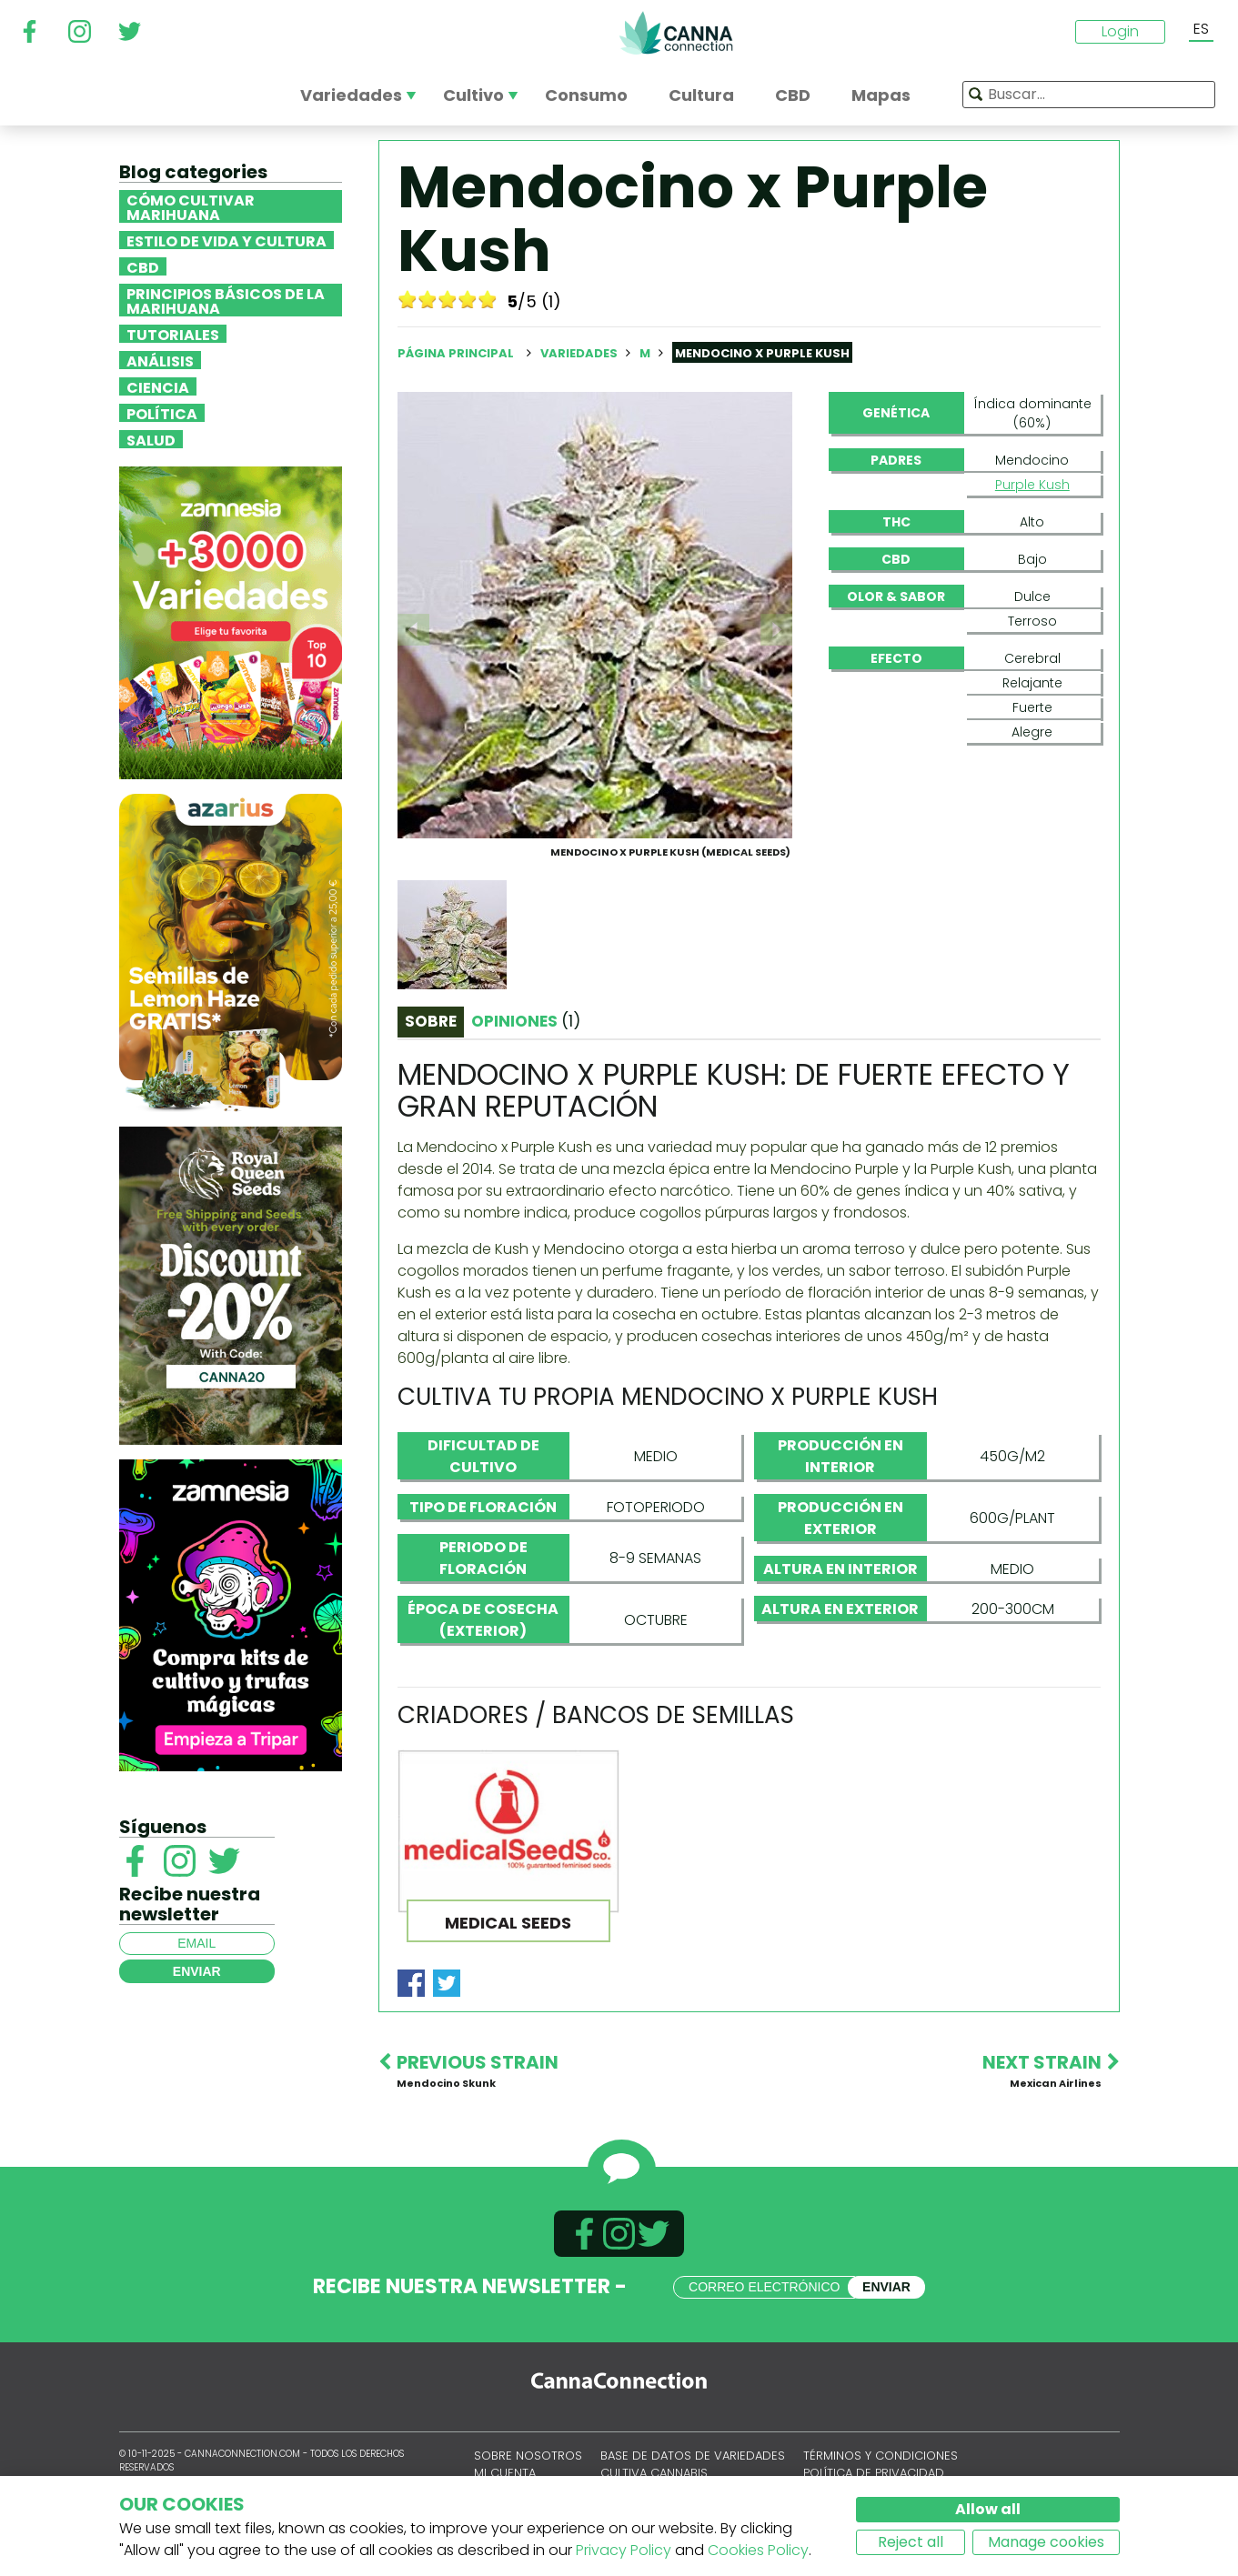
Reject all (910, 2541)
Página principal (456, 353)
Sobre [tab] (431, 1021)
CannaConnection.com (676, 32)
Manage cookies (1046, 2541)
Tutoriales (172, 334)
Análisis (160, 360)
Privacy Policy (623, 2550)
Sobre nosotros (528, 2455)
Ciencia (157, 386)
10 (488, 299)
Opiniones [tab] (525, 1021)
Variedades (580, 353)
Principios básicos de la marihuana (225, 300)
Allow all (988, 2509)
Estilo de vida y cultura (226, 240)
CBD (142, 266)
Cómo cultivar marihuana (190, 206)
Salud (151, 439)
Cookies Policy (758, 2550)
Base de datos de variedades (692, 2455)
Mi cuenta (505, 2472)
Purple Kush (1032, 485)
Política (161, 413)
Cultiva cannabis (654, 2472)
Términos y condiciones (880, 2455)
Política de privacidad (873, 2472)
